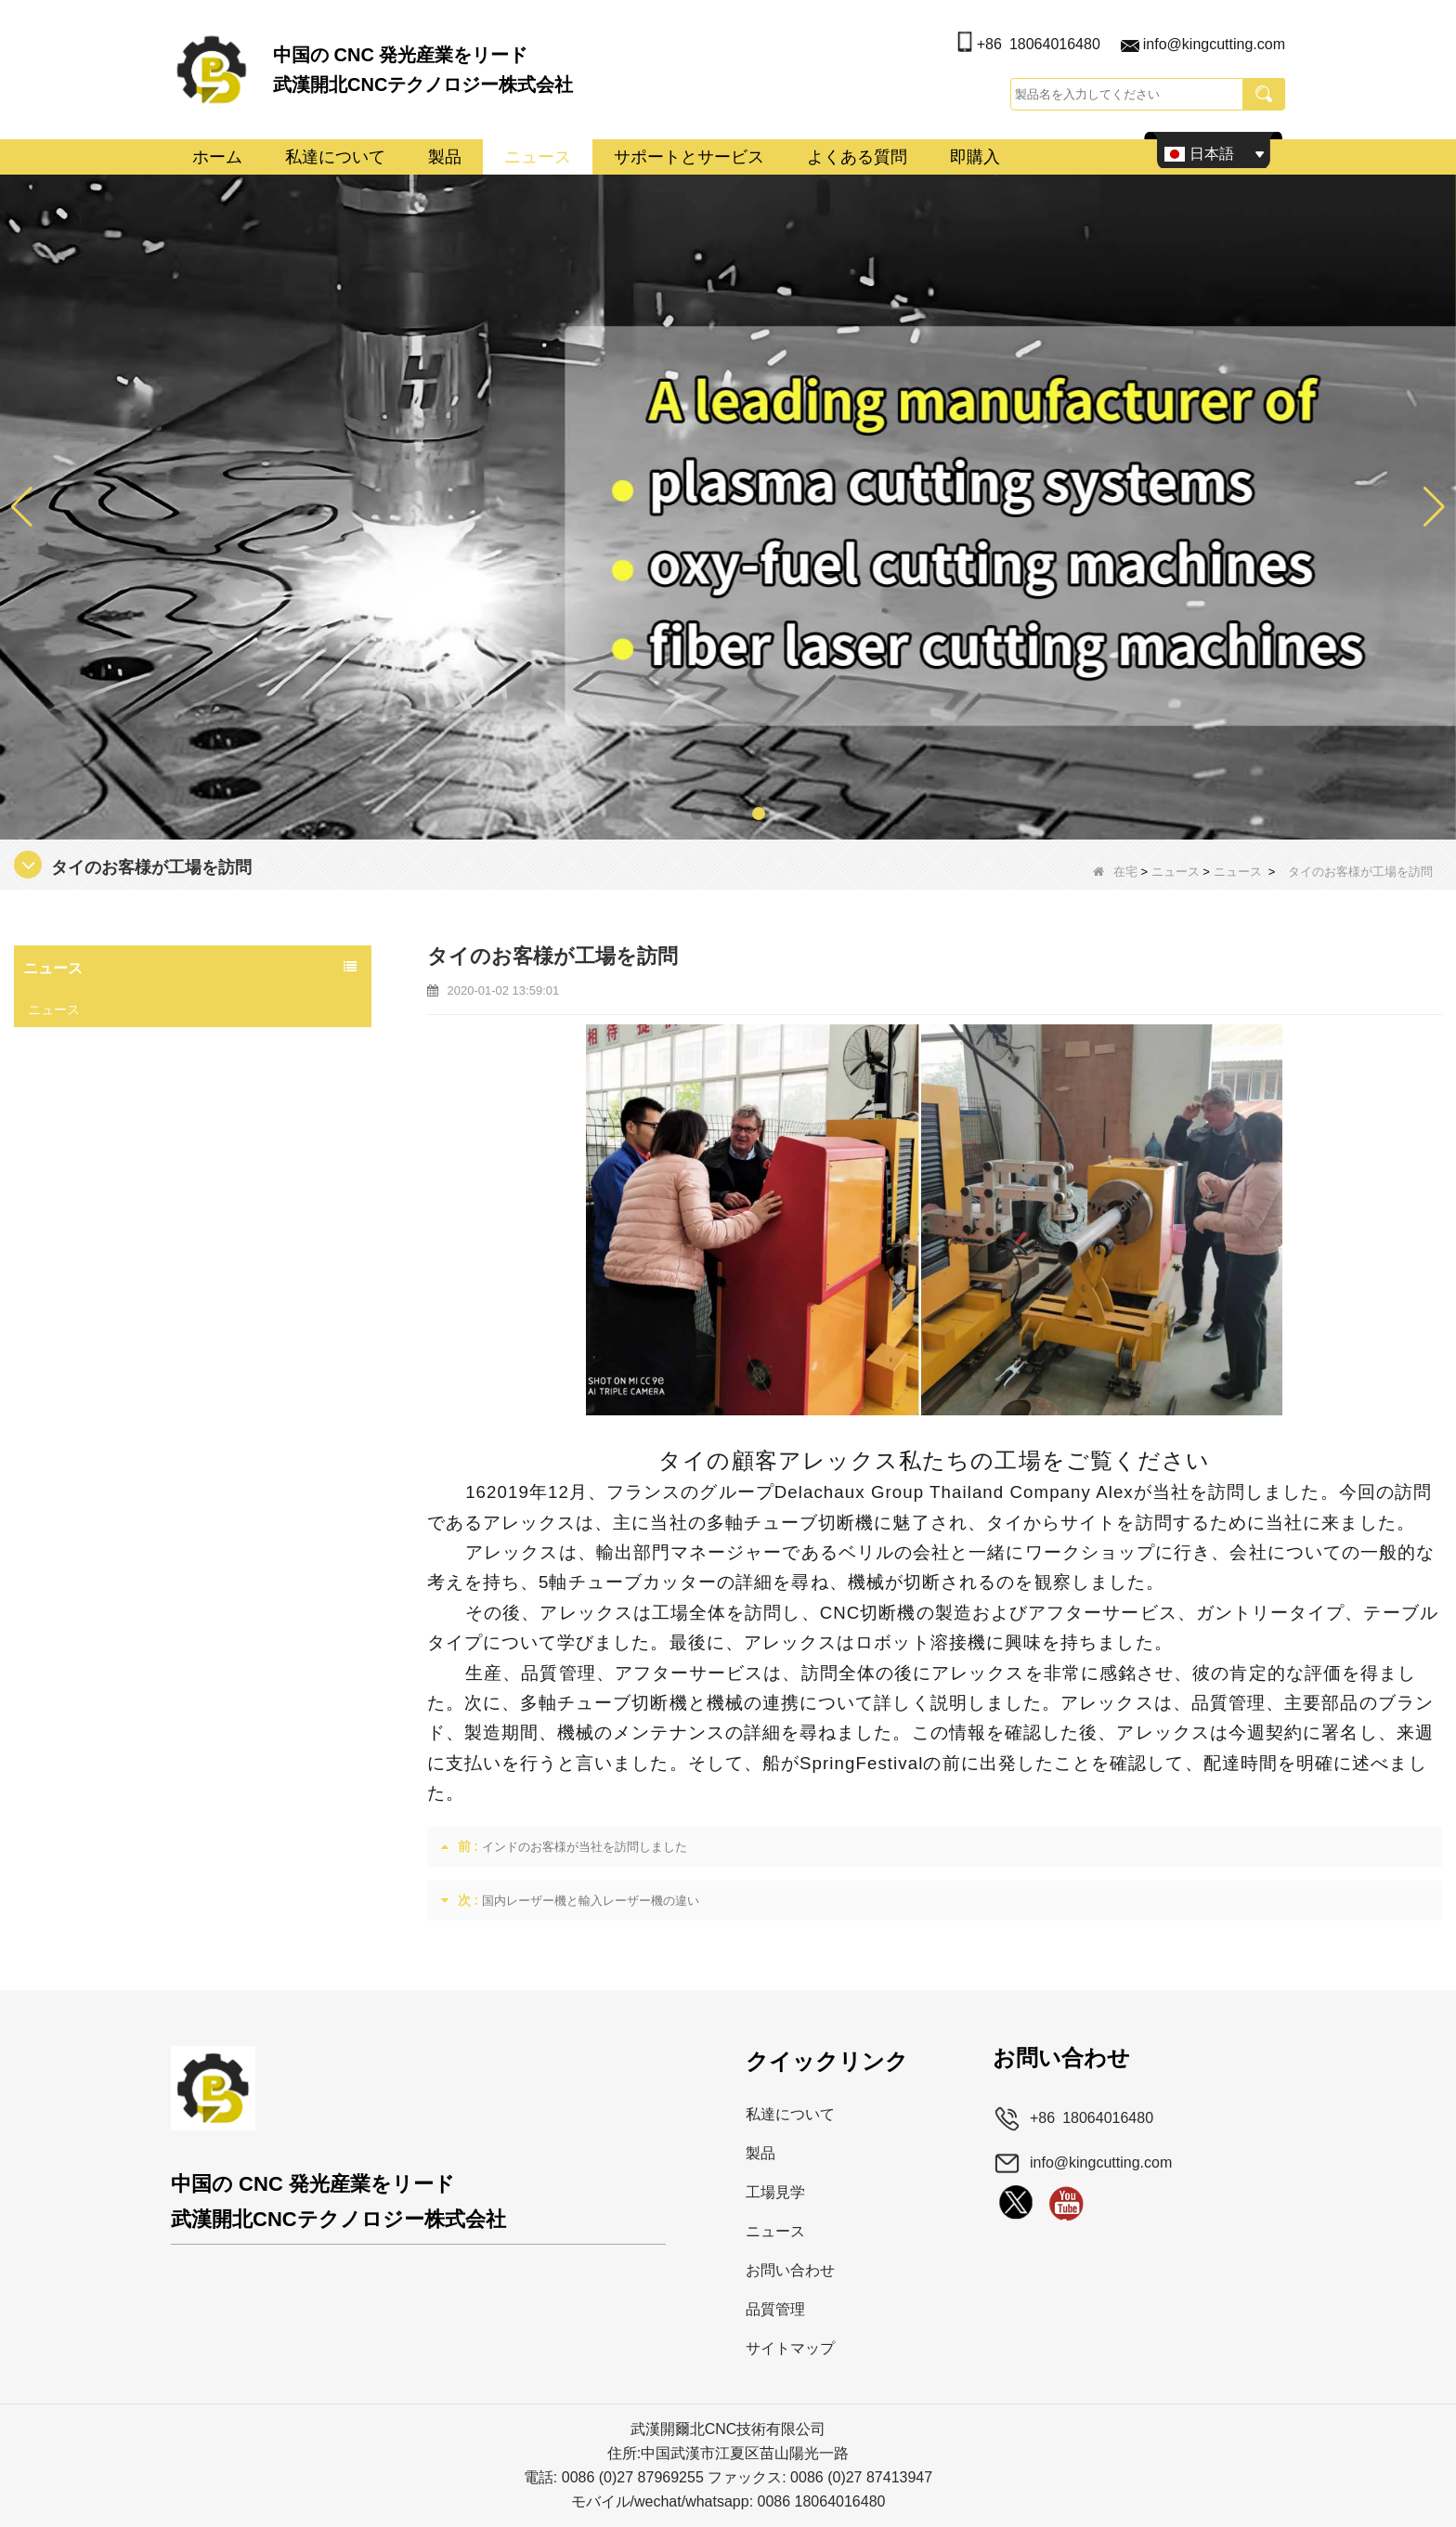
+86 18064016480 (1038, 44)
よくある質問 (857, 157)
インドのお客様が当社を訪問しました (584, 1847)
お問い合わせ (790, 2270)
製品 (445, 157)
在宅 (1115, 872)
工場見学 (775, 2192)
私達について (335, 157)
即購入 (975, 157)
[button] (697, 813)
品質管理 (775, 2309)
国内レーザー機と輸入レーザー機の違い (590, 1901)
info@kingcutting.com (1214, 44)
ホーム (217, 157)
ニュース (537, 157)
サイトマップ (790, 2348)
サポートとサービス (689, 157)
